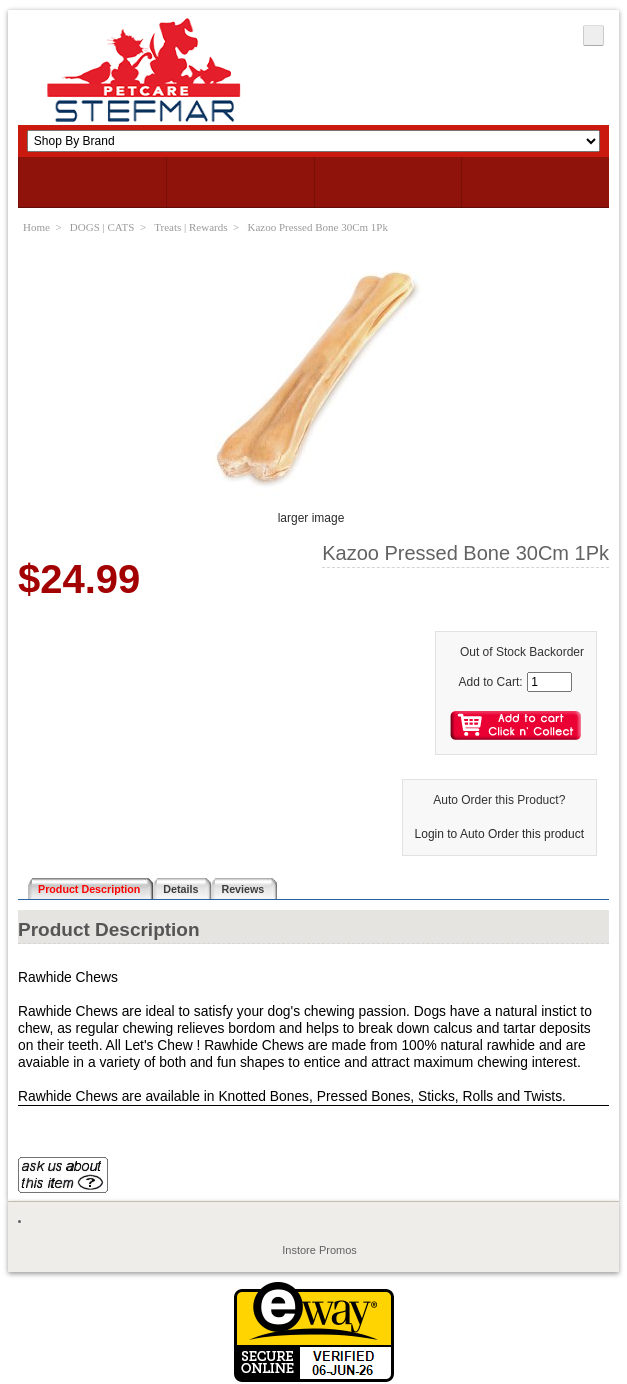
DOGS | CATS (102, 227)
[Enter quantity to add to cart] (549, 682)
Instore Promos (319, 1250)
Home (36, 227)
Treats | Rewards (190, 227)
